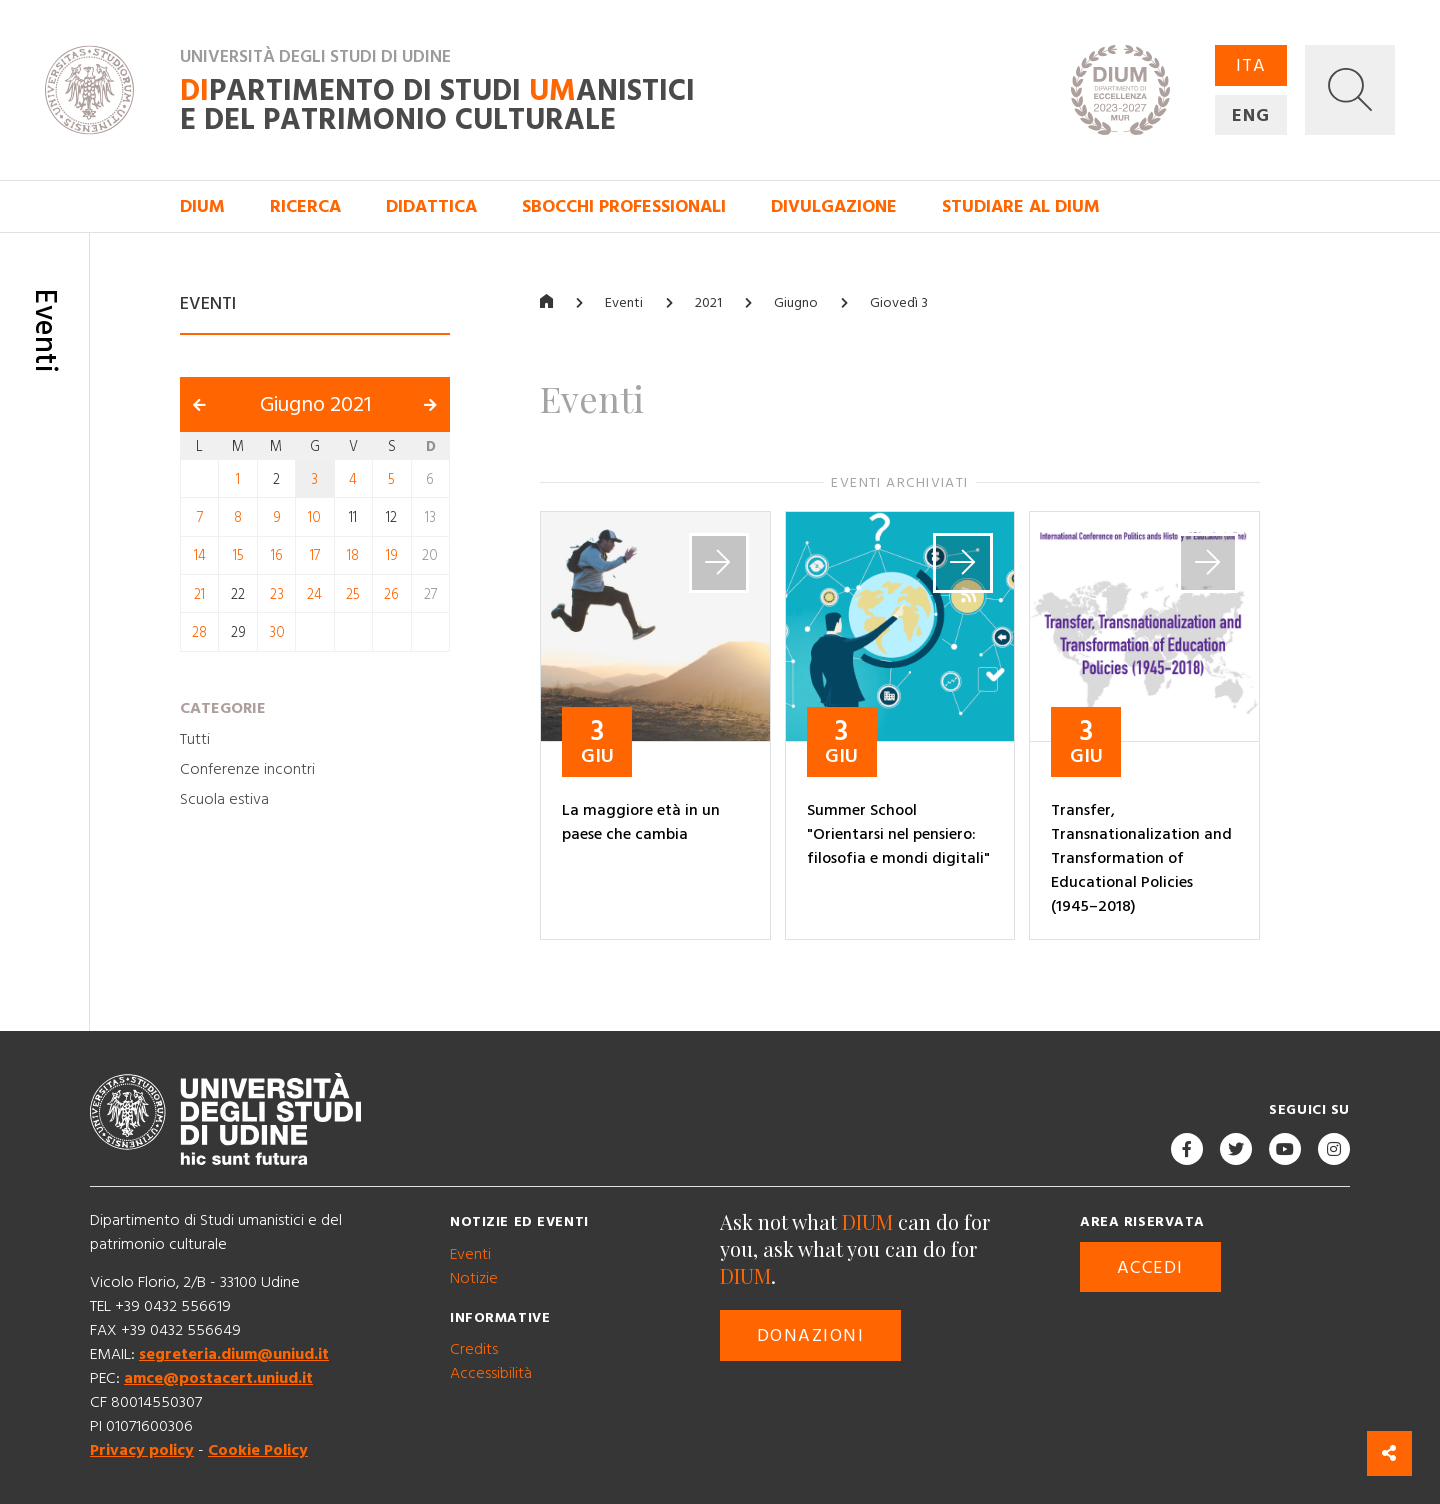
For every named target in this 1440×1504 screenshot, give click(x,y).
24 (314, 594)
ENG (1251, 115)
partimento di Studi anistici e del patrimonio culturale (437, 106)
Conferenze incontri (247, 769)
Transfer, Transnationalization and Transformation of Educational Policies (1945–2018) (1141, 858)
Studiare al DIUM (1021, 206)
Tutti (195, 739)
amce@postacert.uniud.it (218, 1378)
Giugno (796, 303)
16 (277, 556)
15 (238, 556)
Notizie (474, 1278)
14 (200, 556)
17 (315, 556)
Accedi (1150, 1267)
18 (353, 556)
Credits (474, 1349)
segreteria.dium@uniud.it (234, 1354)
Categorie (223, 708)
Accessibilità (491, 1373)
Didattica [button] (431, 206)
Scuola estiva (224, 799)
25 (353, 594)
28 (199, 633)
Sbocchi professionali (624, 206)
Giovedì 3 (899, 303)
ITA (1251, 65)
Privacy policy (142, 1450)
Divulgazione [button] (834, 206)
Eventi (624, 303)
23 (277, 594)
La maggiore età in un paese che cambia (641, 822)
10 (314, 518)
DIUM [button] (202, 206)
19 (392, 556)
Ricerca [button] (305, 206)
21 (199, 594)
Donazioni (810, 1335)
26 (391, 594)
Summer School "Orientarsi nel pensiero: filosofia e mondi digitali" (898, 834)
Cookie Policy (258, 1450)
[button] (1350, 90)
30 (277, 633)
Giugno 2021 (315, 405)
